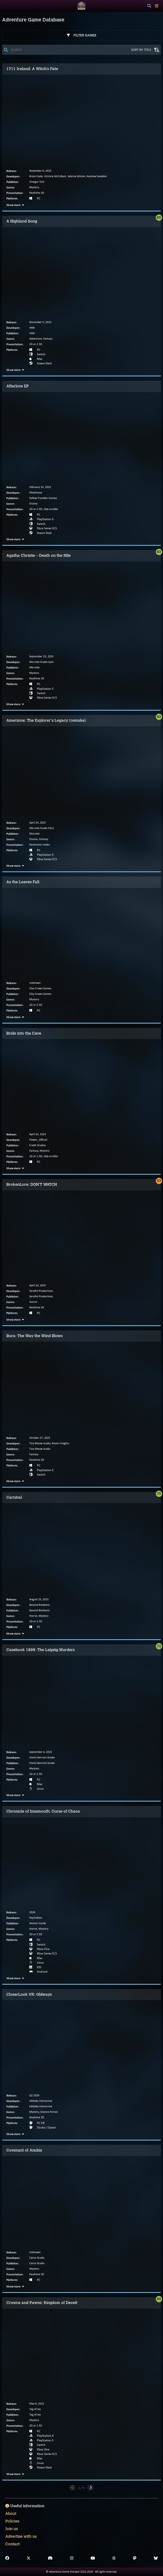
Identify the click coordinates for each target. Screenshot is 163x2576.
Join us (11, 2528)
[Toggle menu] (156, 6)
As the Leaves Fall (22, 882)
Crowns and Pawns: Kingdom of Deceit (41, 2302)
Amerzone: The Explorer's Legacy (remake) (46, 720)
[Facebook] (7, 2558)
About (10, 2513)
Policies (12, 2521)
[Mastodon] (134, 2558)
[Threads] (114, 2558)
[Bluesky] (156, 2558)
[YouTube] (93, 2558)
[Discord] (50, 2558)
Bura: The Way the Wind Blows (34, 1336)
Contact (12, 2544)
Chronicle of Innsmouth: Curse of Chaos (43, 1811)
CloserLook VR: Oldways (29, 1994)
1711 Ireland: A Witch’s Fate (32, 68)
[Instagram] (71, 2558)
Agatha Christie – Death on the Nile (38, 555)
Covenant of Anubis (24, 2150)
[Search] (149, 6)
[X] (28, 2558)
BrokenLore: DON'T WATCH (31, 1184)
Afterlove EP (17, 386)
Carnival (14, 1497)
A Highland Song (21, 221)
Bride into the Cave (23, 1033)
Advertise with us (21, 2536)
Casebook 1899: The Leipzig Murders (40, 1649)
